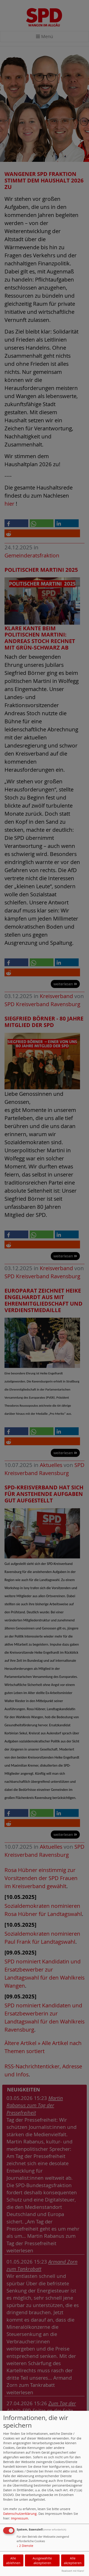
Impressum (19, 2518)
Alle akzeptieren (73, 2560)
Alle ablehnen (13, 2560)
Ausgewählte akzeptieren (42, 2560)
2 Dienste (25, 2546)
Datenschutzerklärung (20, 2513)
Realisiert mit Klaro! (73, 2570)
